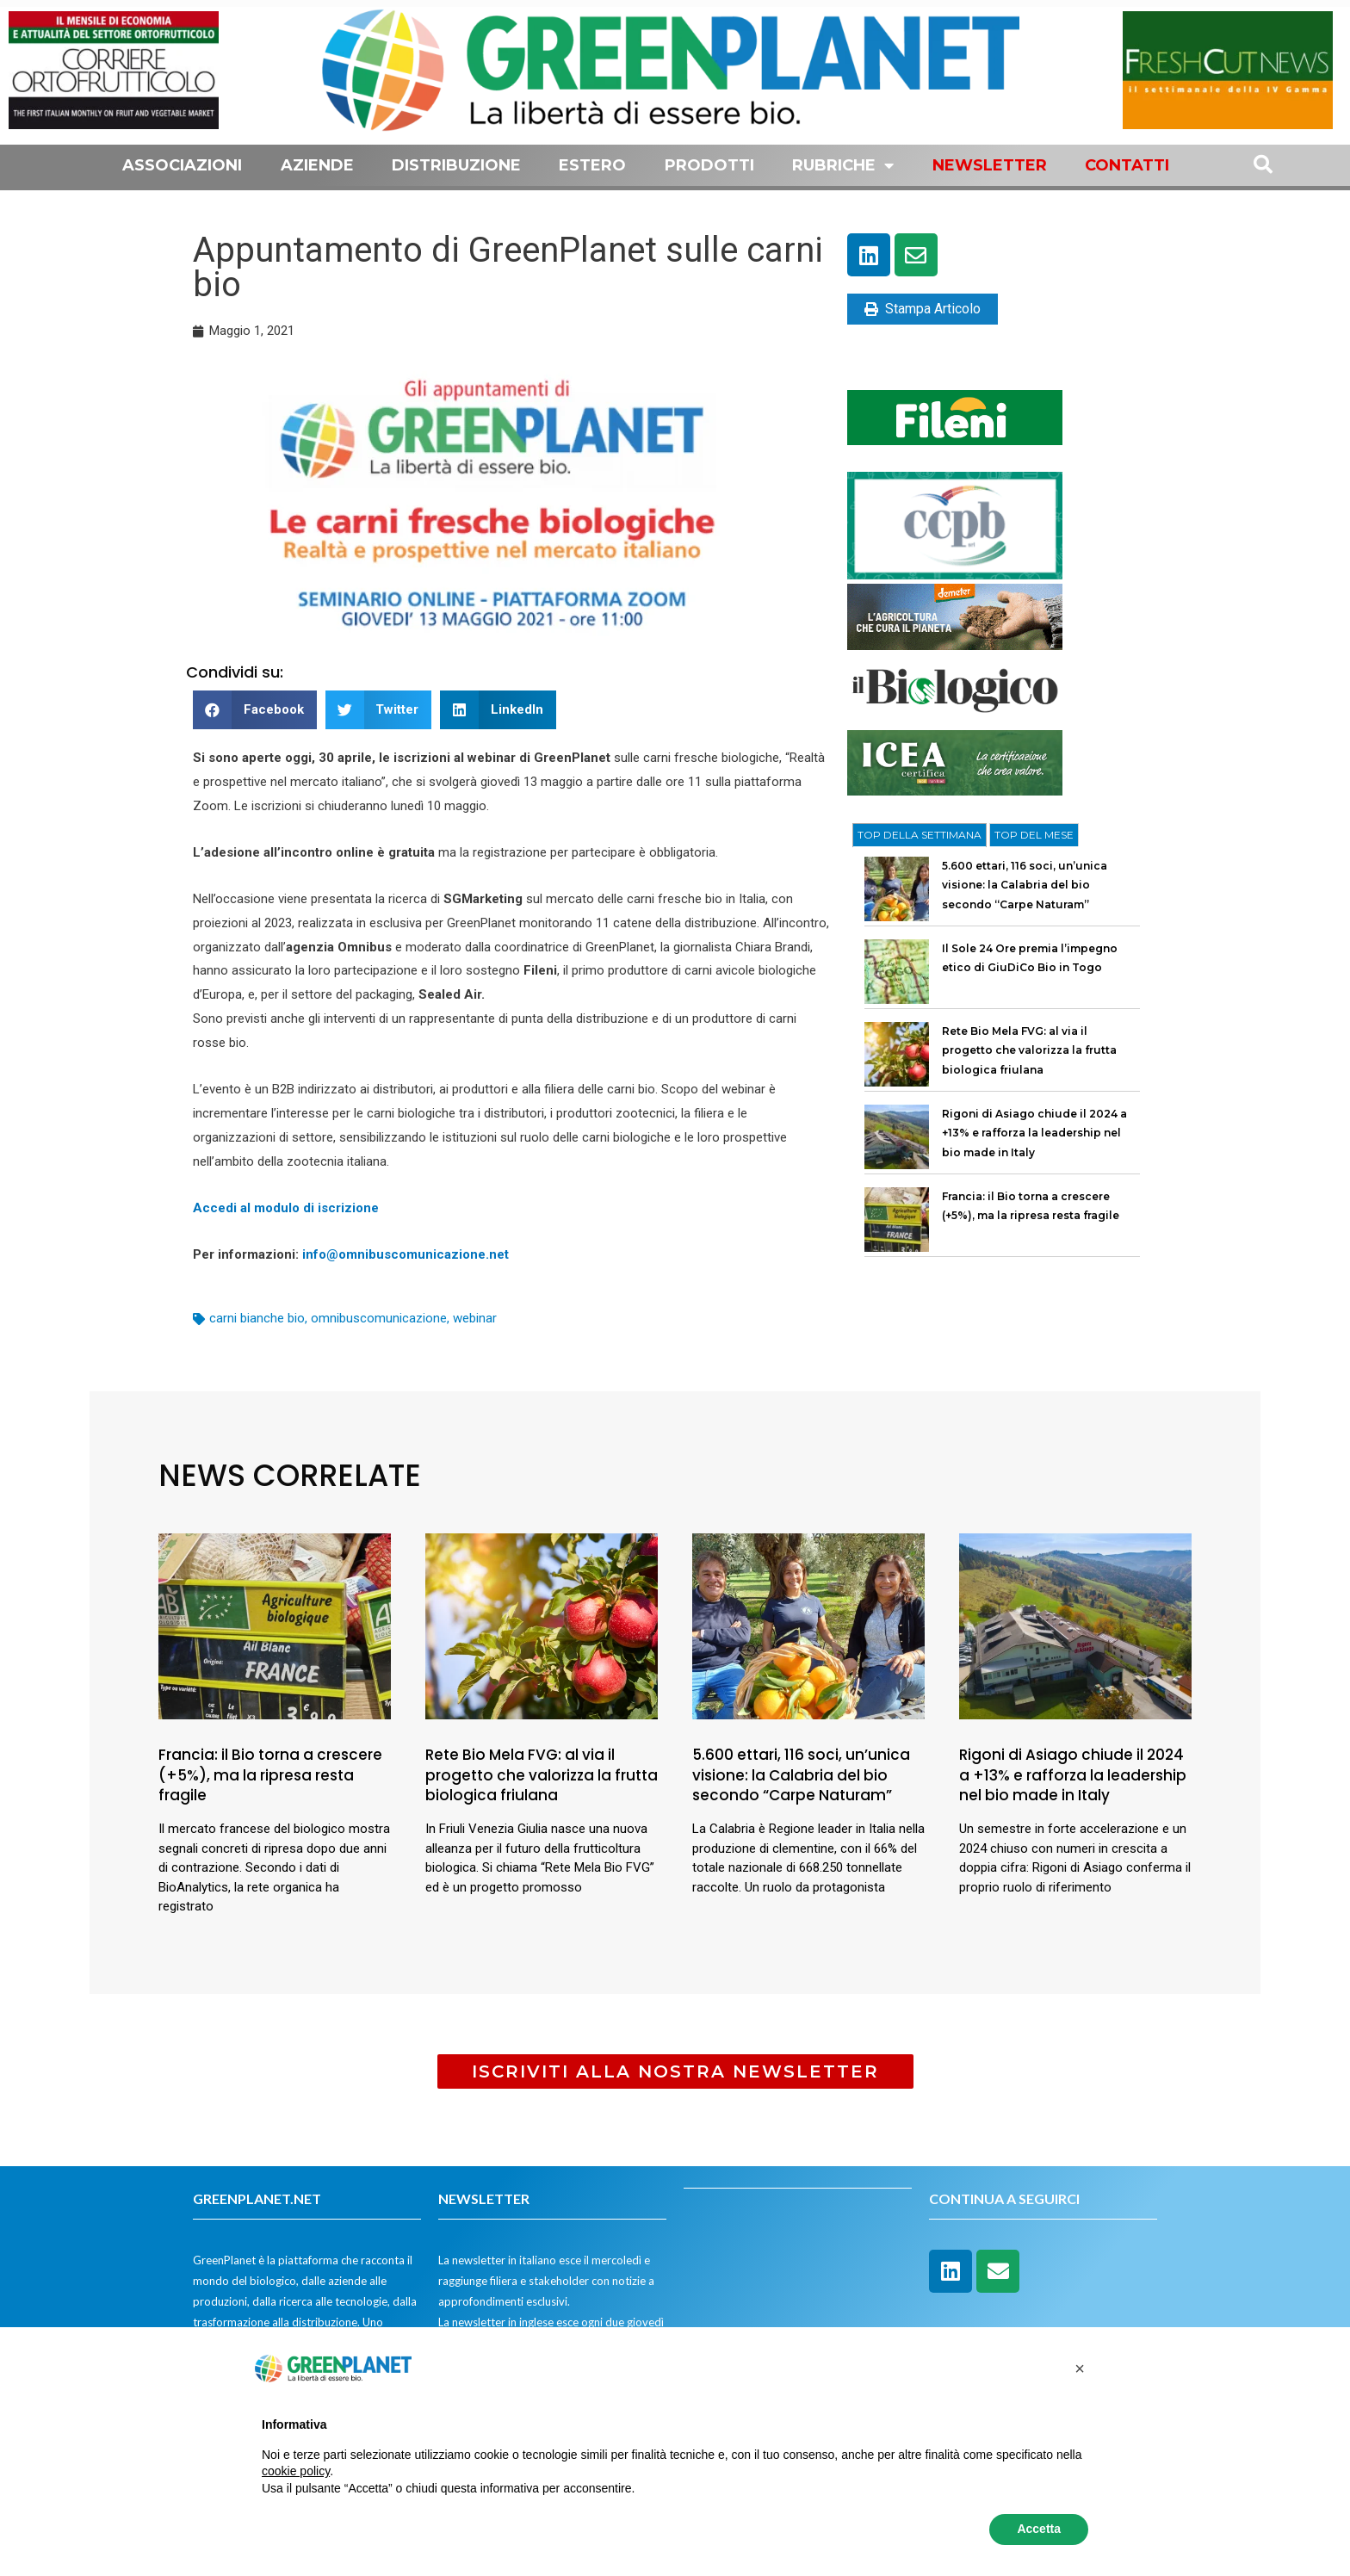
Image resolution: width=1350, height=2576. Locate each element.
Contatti (1127, 165)
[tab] (919, 835)
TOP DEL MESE (1034, 834)
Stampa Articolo (922, 308)
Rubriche (843, 165)
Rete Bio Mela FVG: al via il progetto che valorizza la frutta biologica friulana (1029, 1050)
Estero (592, 165)
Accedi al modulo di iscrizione (286, 1208)
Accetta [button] (1039, 2529)
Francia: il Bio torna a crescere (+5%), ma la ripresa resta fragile (270, 1775)
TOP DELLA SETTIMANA (920, 834)
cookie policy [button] (296, 2471)
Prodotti (709, 165)
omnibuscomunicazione (379, 1318)
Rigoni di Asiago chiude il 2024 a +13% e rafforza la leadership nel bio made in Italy (1034, 1133)
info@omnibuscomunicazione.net (404, 1254)
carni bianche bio (257, 1318)
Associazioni (182, 165)
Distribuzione (456, 165)
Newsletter (989, 165)
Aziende (317, 165)
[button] (255, 709)
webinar (475, 1318)
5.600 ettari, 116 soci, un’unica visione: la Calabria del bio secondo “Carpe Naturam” (1024, 885)
